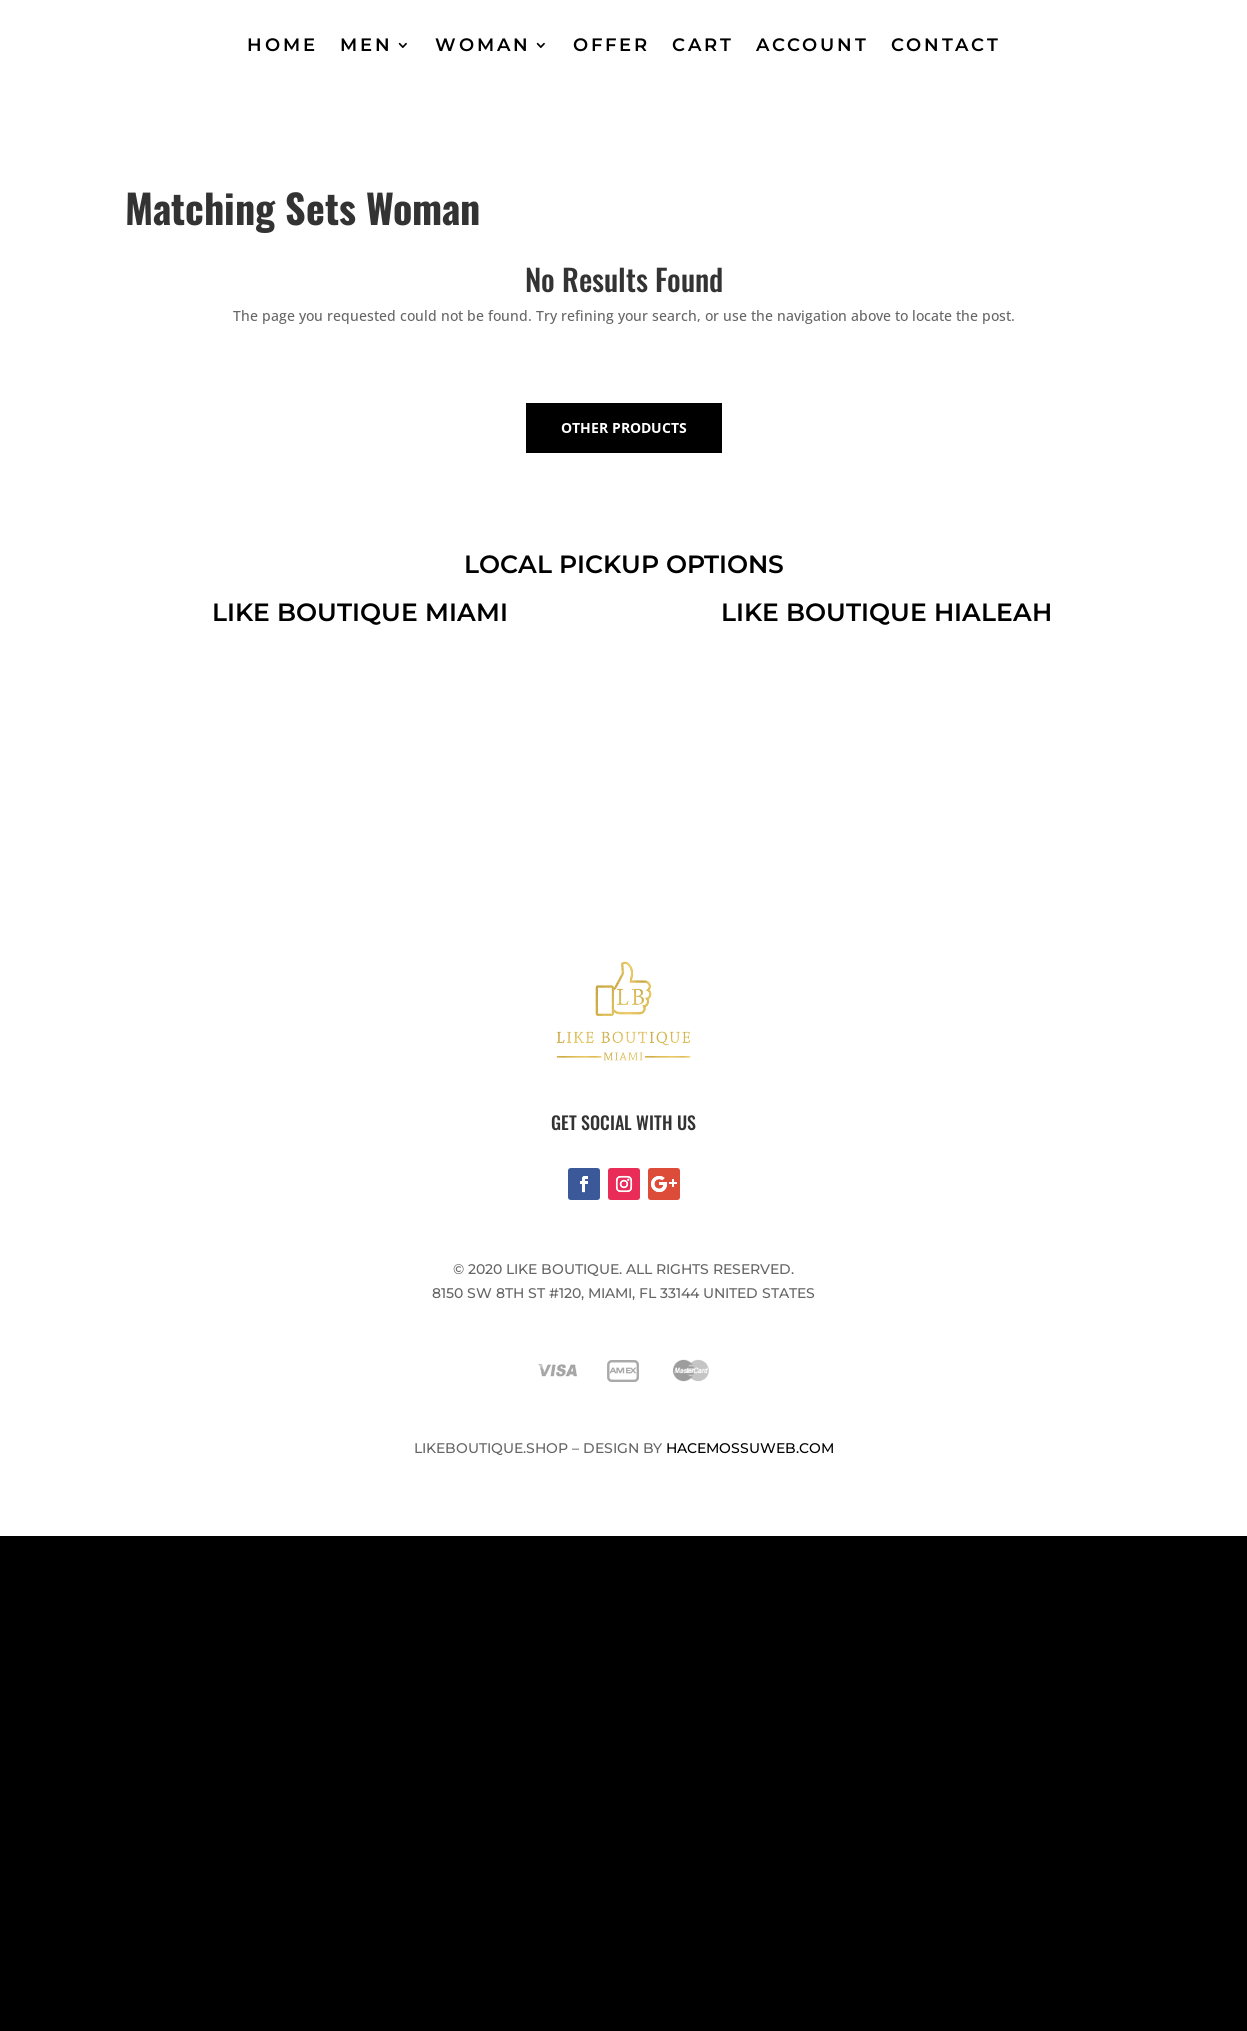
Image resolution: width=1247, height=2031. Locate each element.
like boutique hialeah (886, 612)
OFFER (611, 45)
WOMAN (483, 45)
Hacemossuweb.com (750, 1448)
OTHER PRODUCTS (624, 427)
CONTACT (946, 45)
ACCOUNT (812, 45)
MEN (366, 45)
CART (703, 45)
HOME (282, 45)
